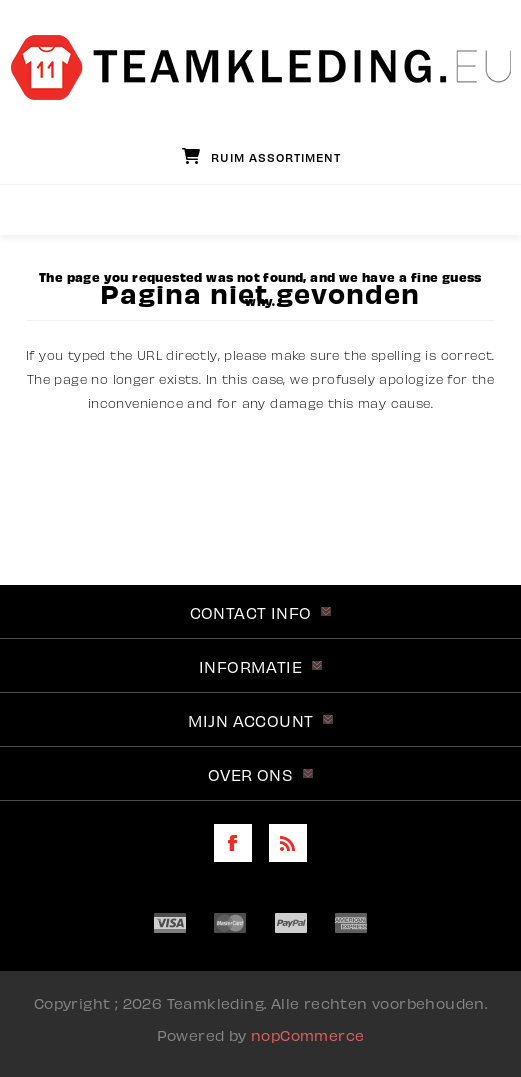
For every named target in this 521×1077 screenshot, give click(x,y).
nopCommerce (307, 1034)
